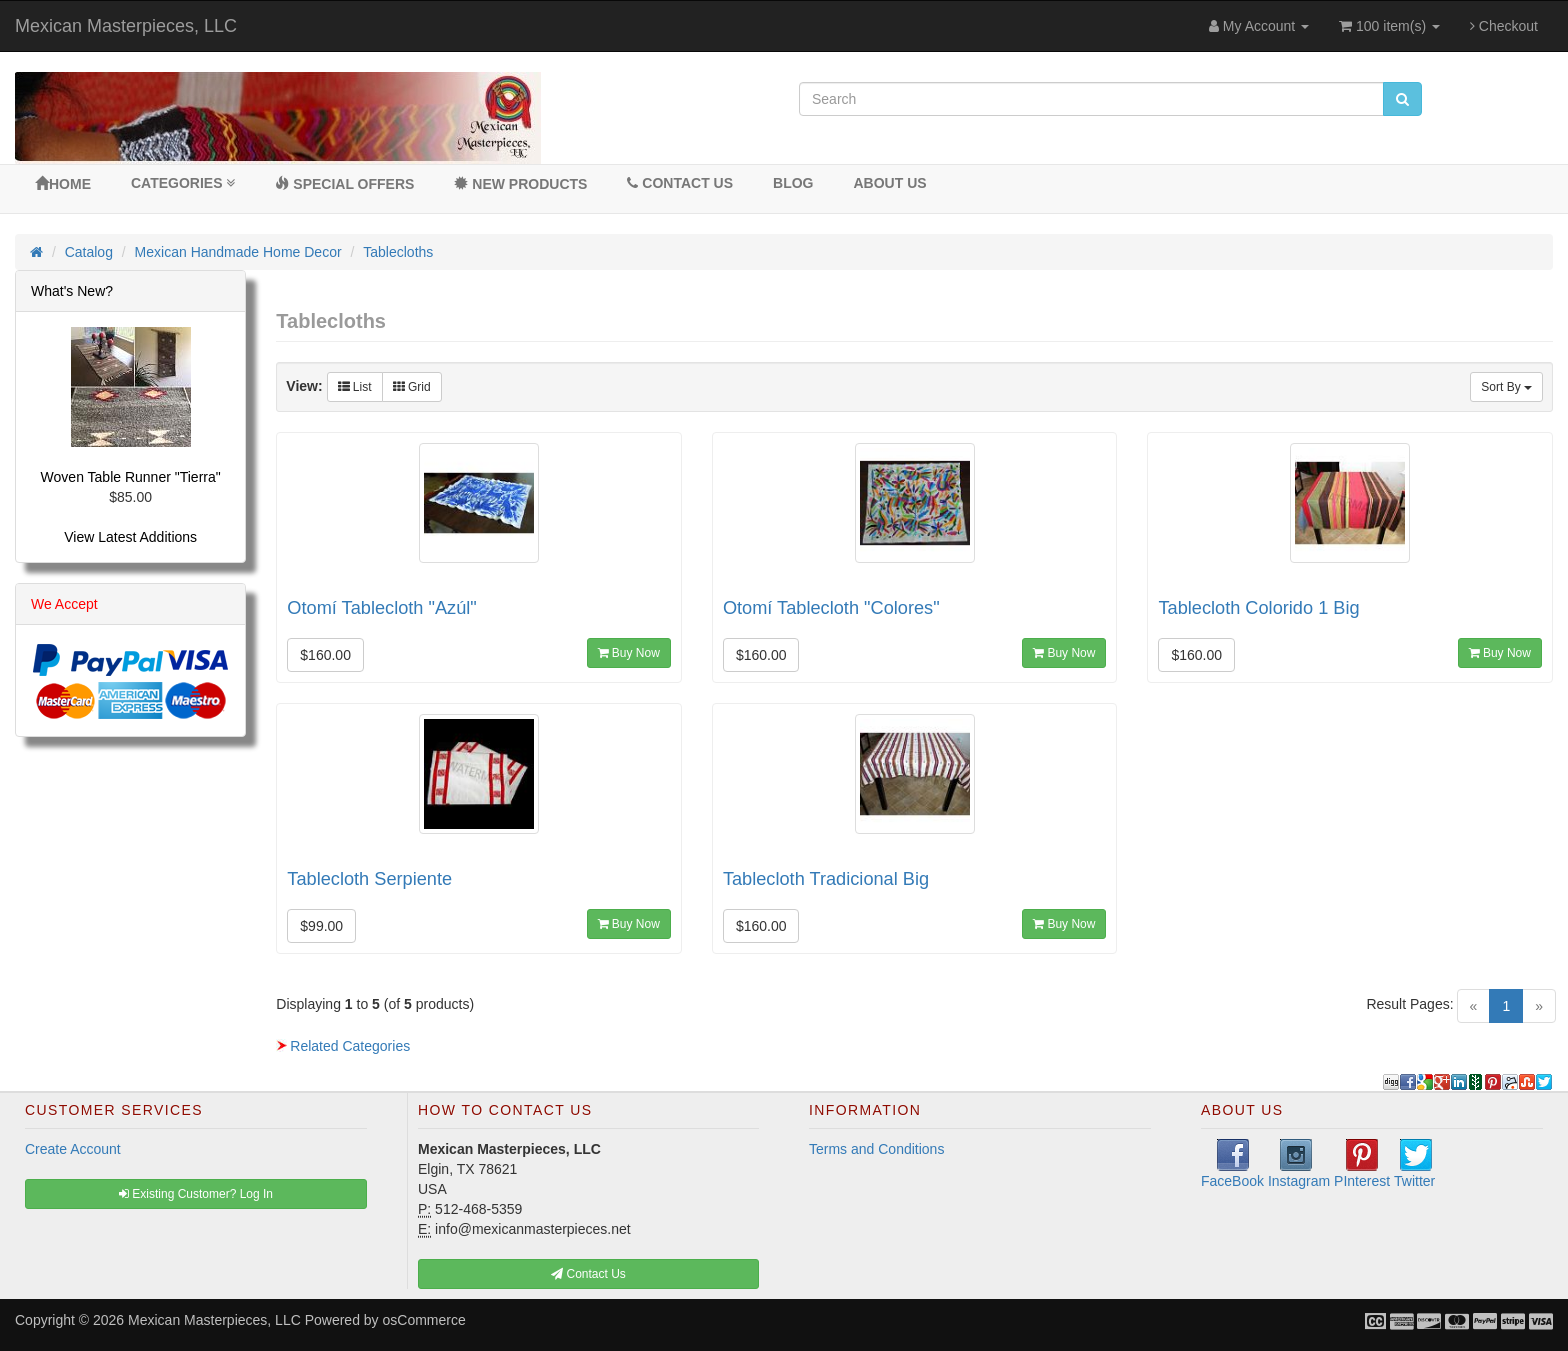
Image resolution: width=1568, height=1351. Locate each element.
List (355, 387)
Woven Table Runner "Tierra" (131, 477)
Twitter (1414, 1164)
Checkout (1504, 26)
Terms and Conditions (876, 1149)
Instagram (1299, 1164)
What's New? (72, 291)
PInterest (1362, 1164)
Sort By (1506, 387)
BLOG (793, 183)
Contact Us (680, 183)
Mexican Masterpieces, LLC (126, 26)
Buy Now (629, 653)
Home (63, 184)
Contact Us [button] (588, 1274)
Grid (412, 387)
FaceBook (1232, 1164)
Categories (183, 183)
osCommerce (424, 1320)
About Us (889, 183)
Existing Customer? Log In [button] (196, 1194)
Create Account (73, 1149)
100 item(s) (1389, 26)
